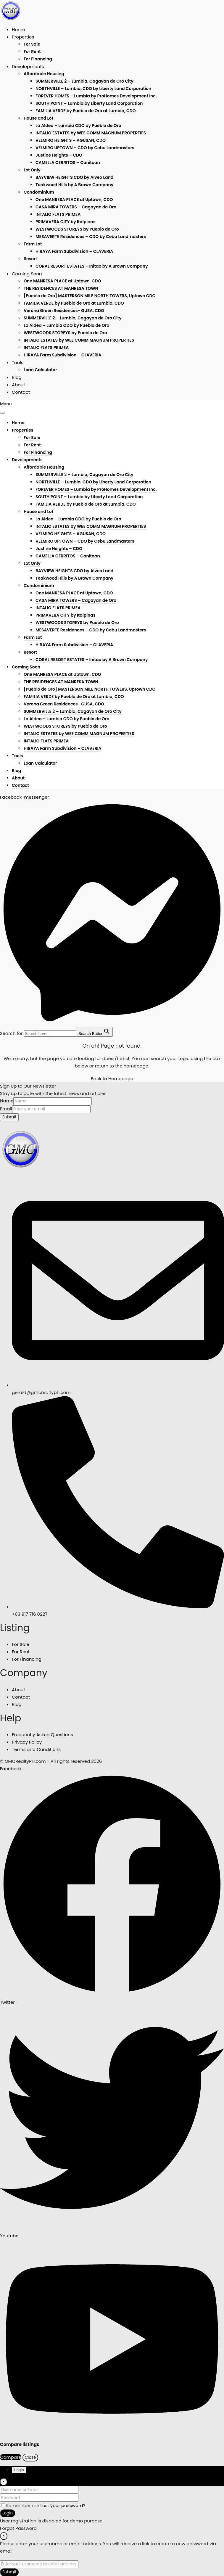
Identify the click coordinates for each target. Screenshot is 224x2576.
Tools (17, 362)
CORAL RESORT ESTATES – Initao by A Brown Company (92, 266)
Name (6, 1101)
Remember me (20, 2505)
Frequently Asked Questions (42, 1734)
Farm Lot (33, 244)
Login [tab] (19, 2470)
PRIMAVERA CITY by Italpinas (65, 222)
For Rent (32, 51)
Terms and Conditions (36, 1749)
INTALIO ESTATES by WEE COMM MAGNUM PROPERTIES (91, 133)
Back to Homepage (112, 1078)
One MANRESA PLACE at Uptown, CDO (74, 199)
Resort (30, 259)
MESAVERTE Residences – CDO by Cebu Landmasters (91, 236)
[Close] (3, 2482)
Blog (17, 377)
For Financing (38, 59)
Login (7, 2513)
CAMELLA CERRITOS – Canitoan (68, 162)
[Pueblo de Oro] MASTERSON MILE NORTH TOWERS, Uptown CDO (90, 296)
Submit (9, 1117)
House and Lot (38, 118)
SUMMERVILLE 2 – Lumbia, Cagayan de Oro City (84, 81)
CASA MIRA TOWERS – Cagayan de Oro (76, 207)
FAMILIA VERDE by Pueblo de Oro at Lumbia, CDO (86, 111)
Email (6, 1109)
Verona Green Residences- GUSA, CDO (64, 310)
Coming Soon (27, 274)
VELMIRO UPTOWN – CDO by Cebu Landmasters (85, 148)
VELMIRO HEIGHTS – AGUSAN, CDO (71, 140)
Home (18, 29)
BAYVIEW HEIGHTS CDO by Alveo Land (74, 177)
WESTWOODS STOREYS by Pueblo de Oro (77, 229)
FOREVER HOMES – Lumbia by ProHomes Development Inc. (96, 96)
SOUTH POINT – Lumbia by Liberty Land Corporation (89, 103)
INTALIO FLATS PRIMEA (58, 214)
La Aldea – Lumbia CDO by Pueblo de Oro (78, 125)
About (18, 385)
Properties (23, 37)
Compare (10, 2457)
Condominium (39, 192)
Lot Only (32, 170)
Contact (21, 392)
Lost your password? (62, 2505)
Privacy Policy (27, 1742)
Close (30, 2457)
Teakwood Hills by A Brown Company (74, 185)
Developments (28, 66)
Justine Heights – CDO (59, 155)
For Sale (32, 44)
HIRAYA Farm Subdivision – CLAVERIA (74, 251)
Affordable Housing (44, 74)
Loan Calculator (40, 370)
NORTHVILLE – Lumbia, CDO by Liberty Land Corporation (93, 88)
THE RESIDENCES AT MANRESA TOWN (61, 288)
